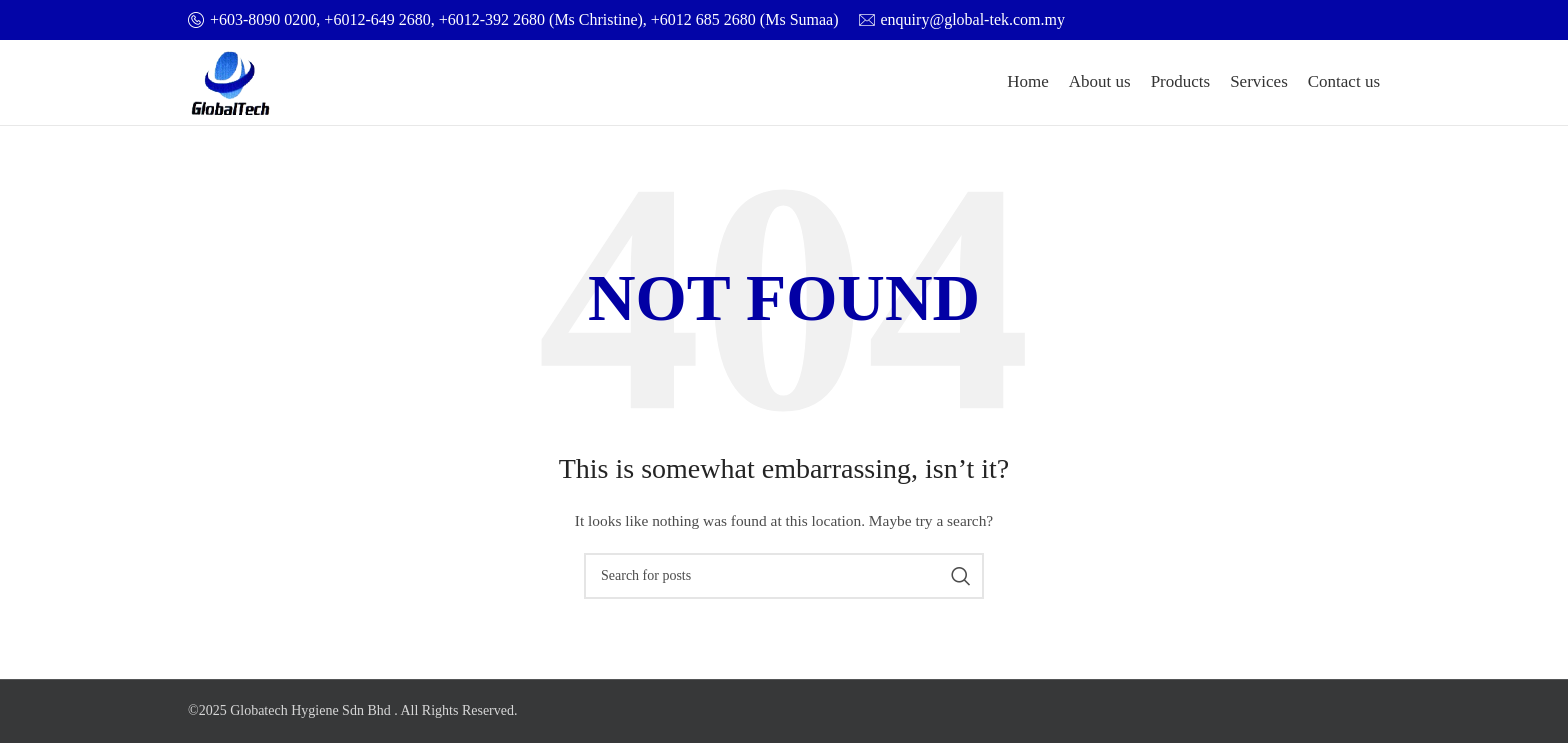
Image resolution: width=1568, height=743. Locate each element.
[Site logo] (230, 81)
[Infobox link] (513, 20)
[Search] (784, 576)
